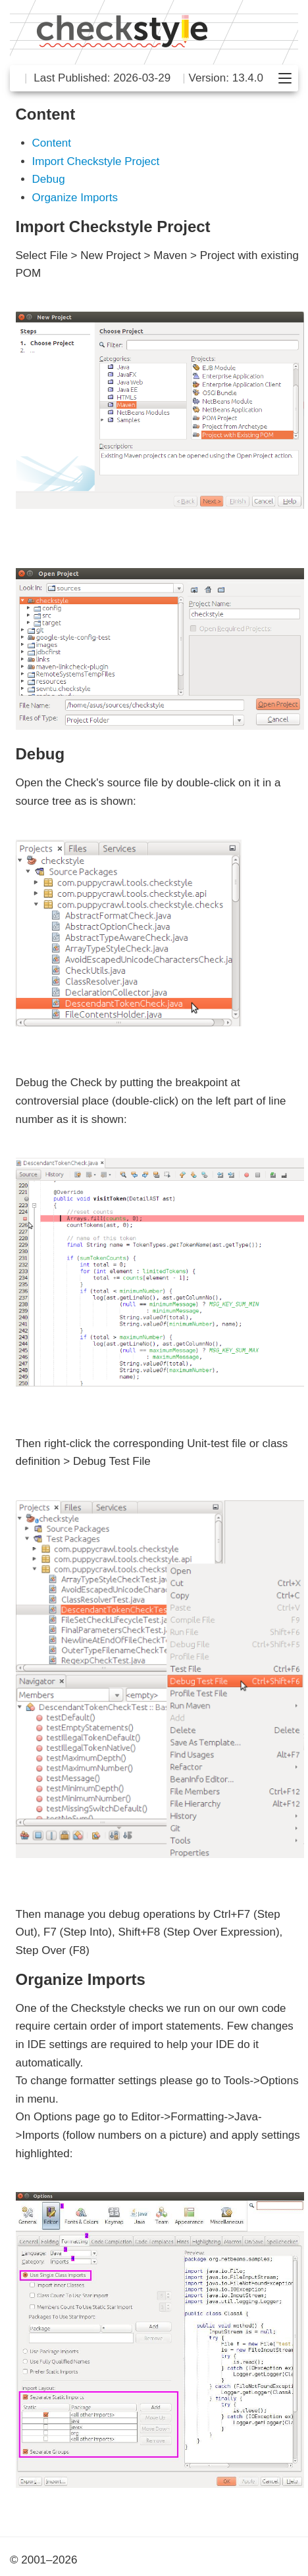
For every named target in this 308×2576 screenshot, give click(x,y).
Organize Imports (75, 197)
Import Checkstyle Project (96, 161)
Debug (48, 179)
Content (52, 143)
